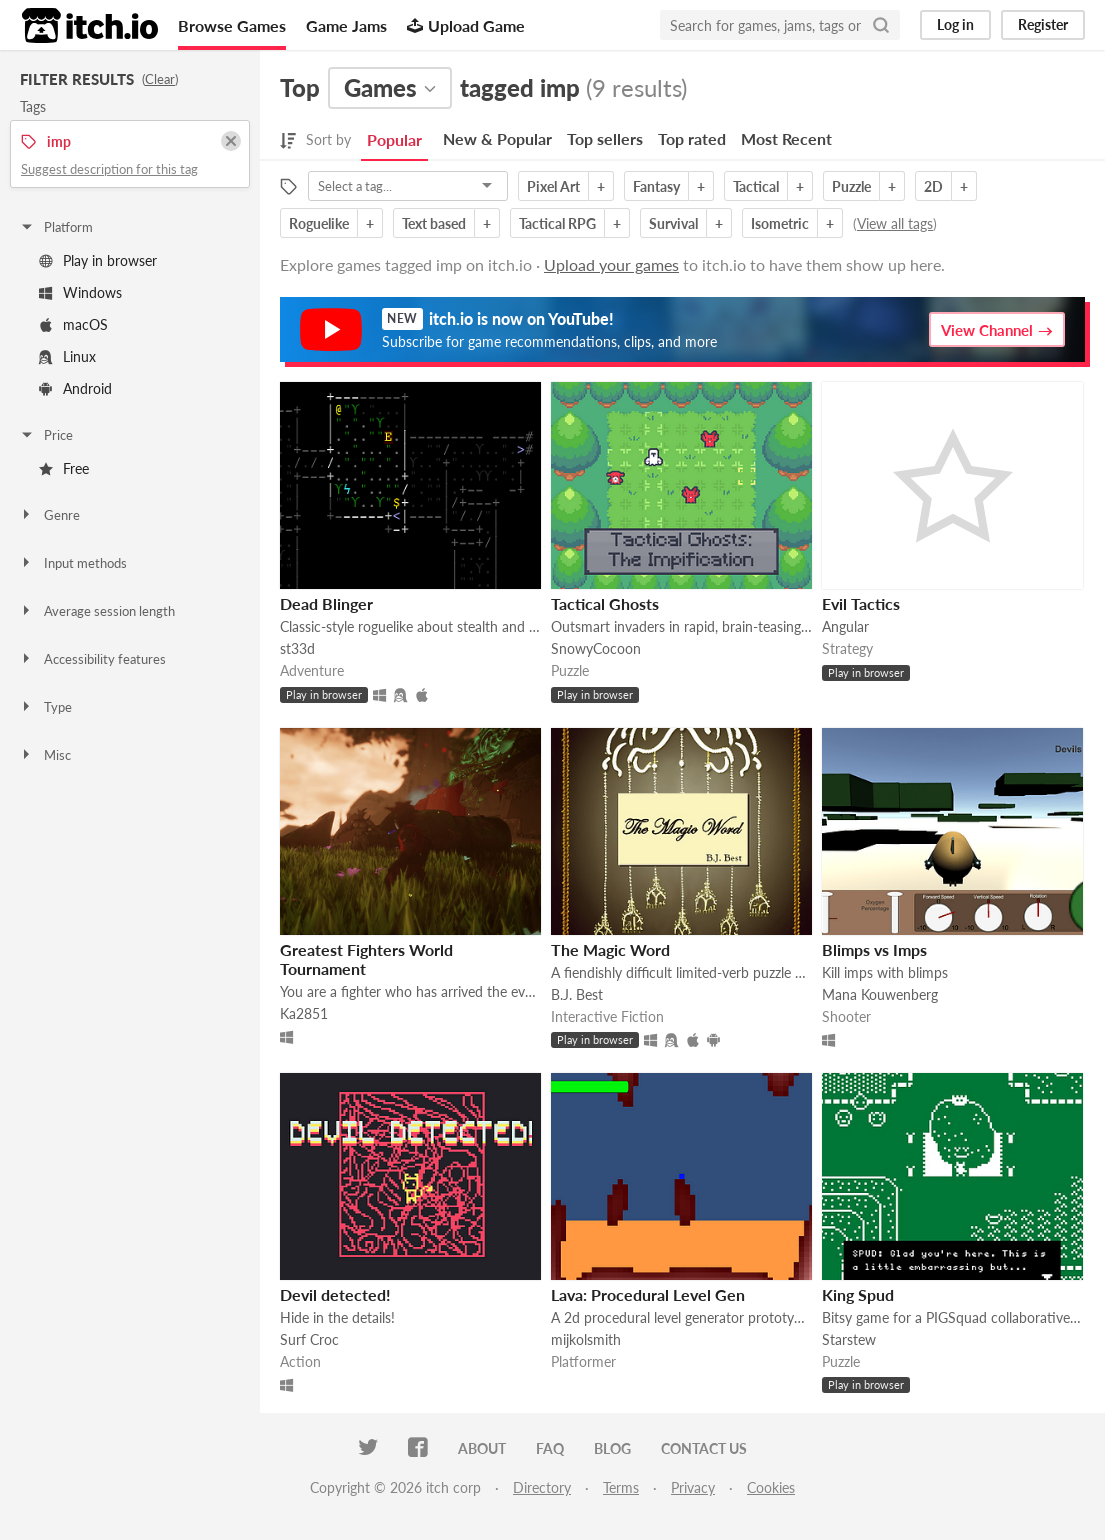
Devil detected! (335, 1294)
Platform (56, 227)
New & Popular (497, 138)
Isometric (780, 223)
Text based (434, 223)
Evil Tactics (861, 603)
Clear (160, 79)
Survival (673, 223)
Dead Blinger (326, 603)
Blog (612, 1448)
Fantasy (656, 186)
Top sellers (605, 138)
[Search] (881, 25)
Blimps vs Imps (874, 949)
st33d (297, 648)
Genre (49, 515)
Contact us (704, 1448)
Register (1043, 24)
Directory (542, 1487)
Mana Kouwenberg (880, 994)
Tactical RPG (557, 223)
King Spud (858, 1294)
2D (933, 186)
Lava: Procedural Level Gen (648, 1294)
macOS (73, 324)
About (482, 1448)
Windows (80, 292)
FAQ (550, 1448)
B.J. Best (577, 994)
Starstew (849, 1339)
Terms (621, 1487)
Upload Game (466, 25)
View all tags (895, 223)
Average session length (97, 611)
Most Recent (786, 138)
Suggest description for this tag (109, 169)
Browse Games (232, 25)
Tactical (756, 186)
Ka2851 (304, 1013)
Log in (955, 24)
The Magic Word (610, 949)
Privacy (693, 1487)
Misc (45, 755)
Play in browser (98, 260)
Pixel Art (553, 186)
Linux (67, 356)
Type (45, 707)
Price (46, 435)
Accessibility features (92, 659)
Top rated (692, 138)
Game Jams (346, 25)
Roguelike (319, 223)
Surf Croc (309, 1339)
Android (75, 388)
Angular (845, 626)
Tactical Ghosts (605, 603)
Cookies (771, 1487)
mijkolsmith (586, 1339)
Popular (394, 139)
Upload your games (611, 264)
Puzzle (851, 186)
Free (64, 468)
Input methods (73, 563)
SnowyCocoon (596, 648)
